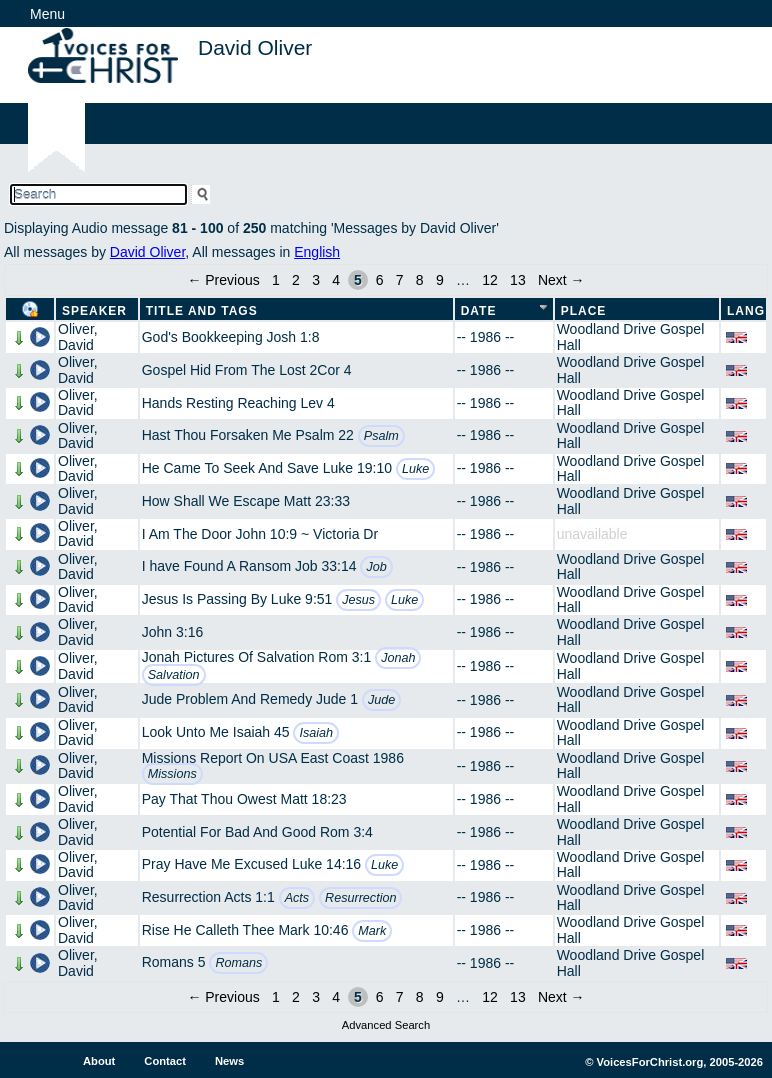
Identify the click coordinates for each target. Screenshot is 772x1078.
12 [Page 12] (490, 280)
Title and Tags (202, 311)
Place (584, 311)
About (99, 1061)
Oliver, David (78, 336)
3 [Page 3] (316, 280)
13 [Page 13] (518, 280)
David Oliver (147, 252)
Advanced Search (386, 1025)
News (229, 1061)
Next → (561, 280)
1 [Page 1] (276, 280)
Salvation (174, 675)
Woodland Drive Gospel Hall (631, 336)
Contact (165, 1061)
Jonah (398, 658)
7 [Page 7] (400, 280)
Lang (746, 311)
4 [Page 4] (336, 280)
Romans (238, 963)
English (317, 252)
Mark (372, 931)
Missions (172, 774)
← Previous (223, 280)
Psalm (381, 436)
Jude (381, 700)
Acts (297, 898)
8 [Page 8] (420, 280)
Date (479, 311)
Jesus (358, 600)
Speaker (94, 311)
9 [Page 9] (440, 280)
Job (376, 567)
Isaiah (316, 733)
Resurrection (360, 898)
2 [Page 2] (296, 280)
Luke (415, 469)
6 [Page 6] (380, 280)
